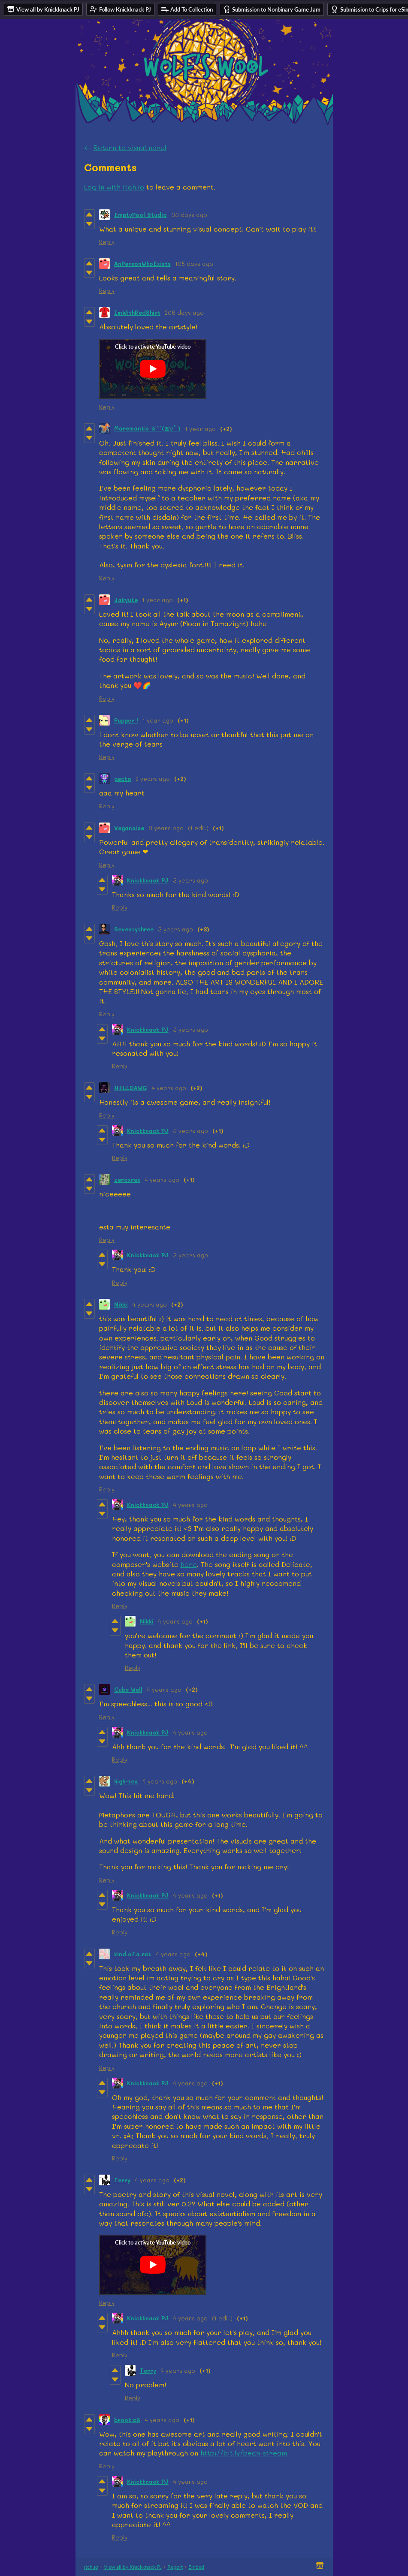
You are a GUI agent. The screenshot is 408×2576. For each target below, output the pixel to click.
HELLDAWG (130, 1087)
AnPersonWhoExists (142, 263)
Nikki (121, 1304)
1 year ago (200, 428)
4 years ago (168, 1087)
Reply (107, 241)
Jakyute (126, 599)
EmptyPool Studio (140, 214)
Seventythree (134, 929)
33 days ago (189, 214)
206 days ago (184, 312)
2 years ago (153, 778)
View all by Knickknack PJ (133, 2567)
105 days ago (194, 263)
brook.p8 (127, 2419)
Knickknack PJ (148, 880)
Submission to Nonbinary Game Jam (271, 9)
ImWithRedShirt (137, 312)
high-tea (126, 1781)
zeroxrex (127, 1179)
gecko (122, 778)
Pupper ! (126, 720)
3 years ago (166, 828)
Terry (122, 2180)
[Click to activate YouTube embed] (152, 369)
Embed (196, 2567)
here (189, 1564)
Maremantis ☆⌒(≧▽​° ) (147, 428)
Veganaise (129, 828)
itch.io (91, 2567)
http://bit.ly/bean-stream (243, 2452)
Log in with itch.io (114, 186)
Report (175, 2567)
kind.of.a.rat (132, 1954)
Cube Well (128, 1689)
